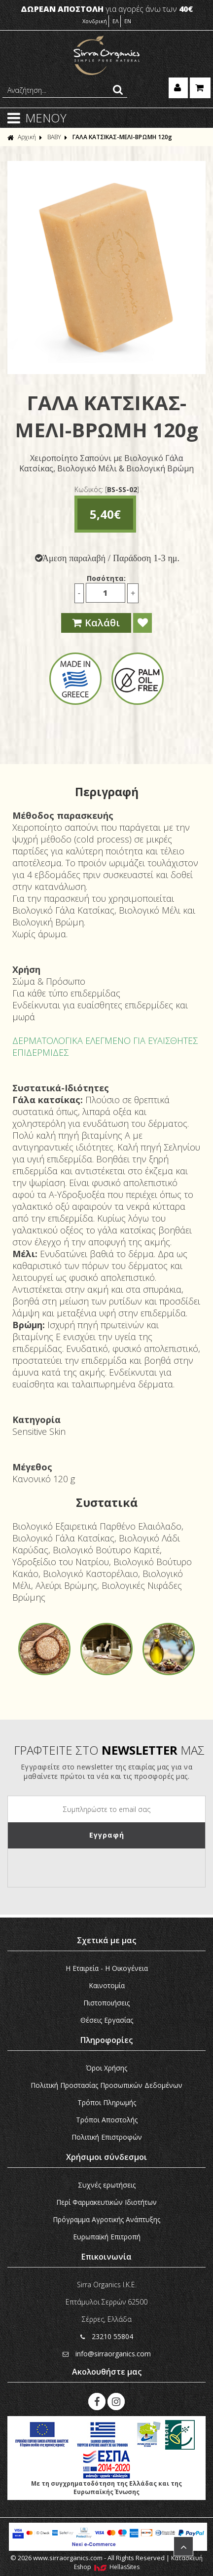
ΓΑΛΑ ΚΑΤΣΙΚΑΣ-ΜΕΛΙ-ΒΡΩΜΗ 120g (122, 137)
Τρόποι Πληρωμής (106, 2102)
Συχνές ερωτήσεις (107, 2185)
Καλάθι (96, 622)
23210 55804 (106, 2336)
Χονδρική (94, 21)
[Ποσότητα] (105, 593)
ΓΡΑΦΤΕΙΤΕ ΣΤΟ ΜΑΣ (109, 1750)
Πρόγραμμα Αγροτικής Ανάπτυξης (106, 2219)
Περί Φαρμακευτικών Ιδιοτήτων (106, 2202)
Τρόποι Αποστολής (107, 2119)
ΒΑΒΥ (54, 137)
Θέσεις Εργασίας (106, 2020)
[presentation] (83, 1867)
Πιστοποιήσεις (106, 2002)
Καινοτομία (107, 1985)
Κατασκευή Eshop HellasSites (138, 2562)
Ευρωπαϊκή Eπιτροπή (107, 2236)
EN (127, 21)
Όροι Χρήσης (106, 2068)
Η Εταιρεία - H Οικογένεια (107, 1968)
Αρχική (21, 137)
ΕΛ (115, 21)
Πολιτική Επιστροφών (106, 2137)
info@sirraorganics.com (107, 2353)
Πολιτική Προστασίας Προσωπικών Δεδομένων (106, 2085)
